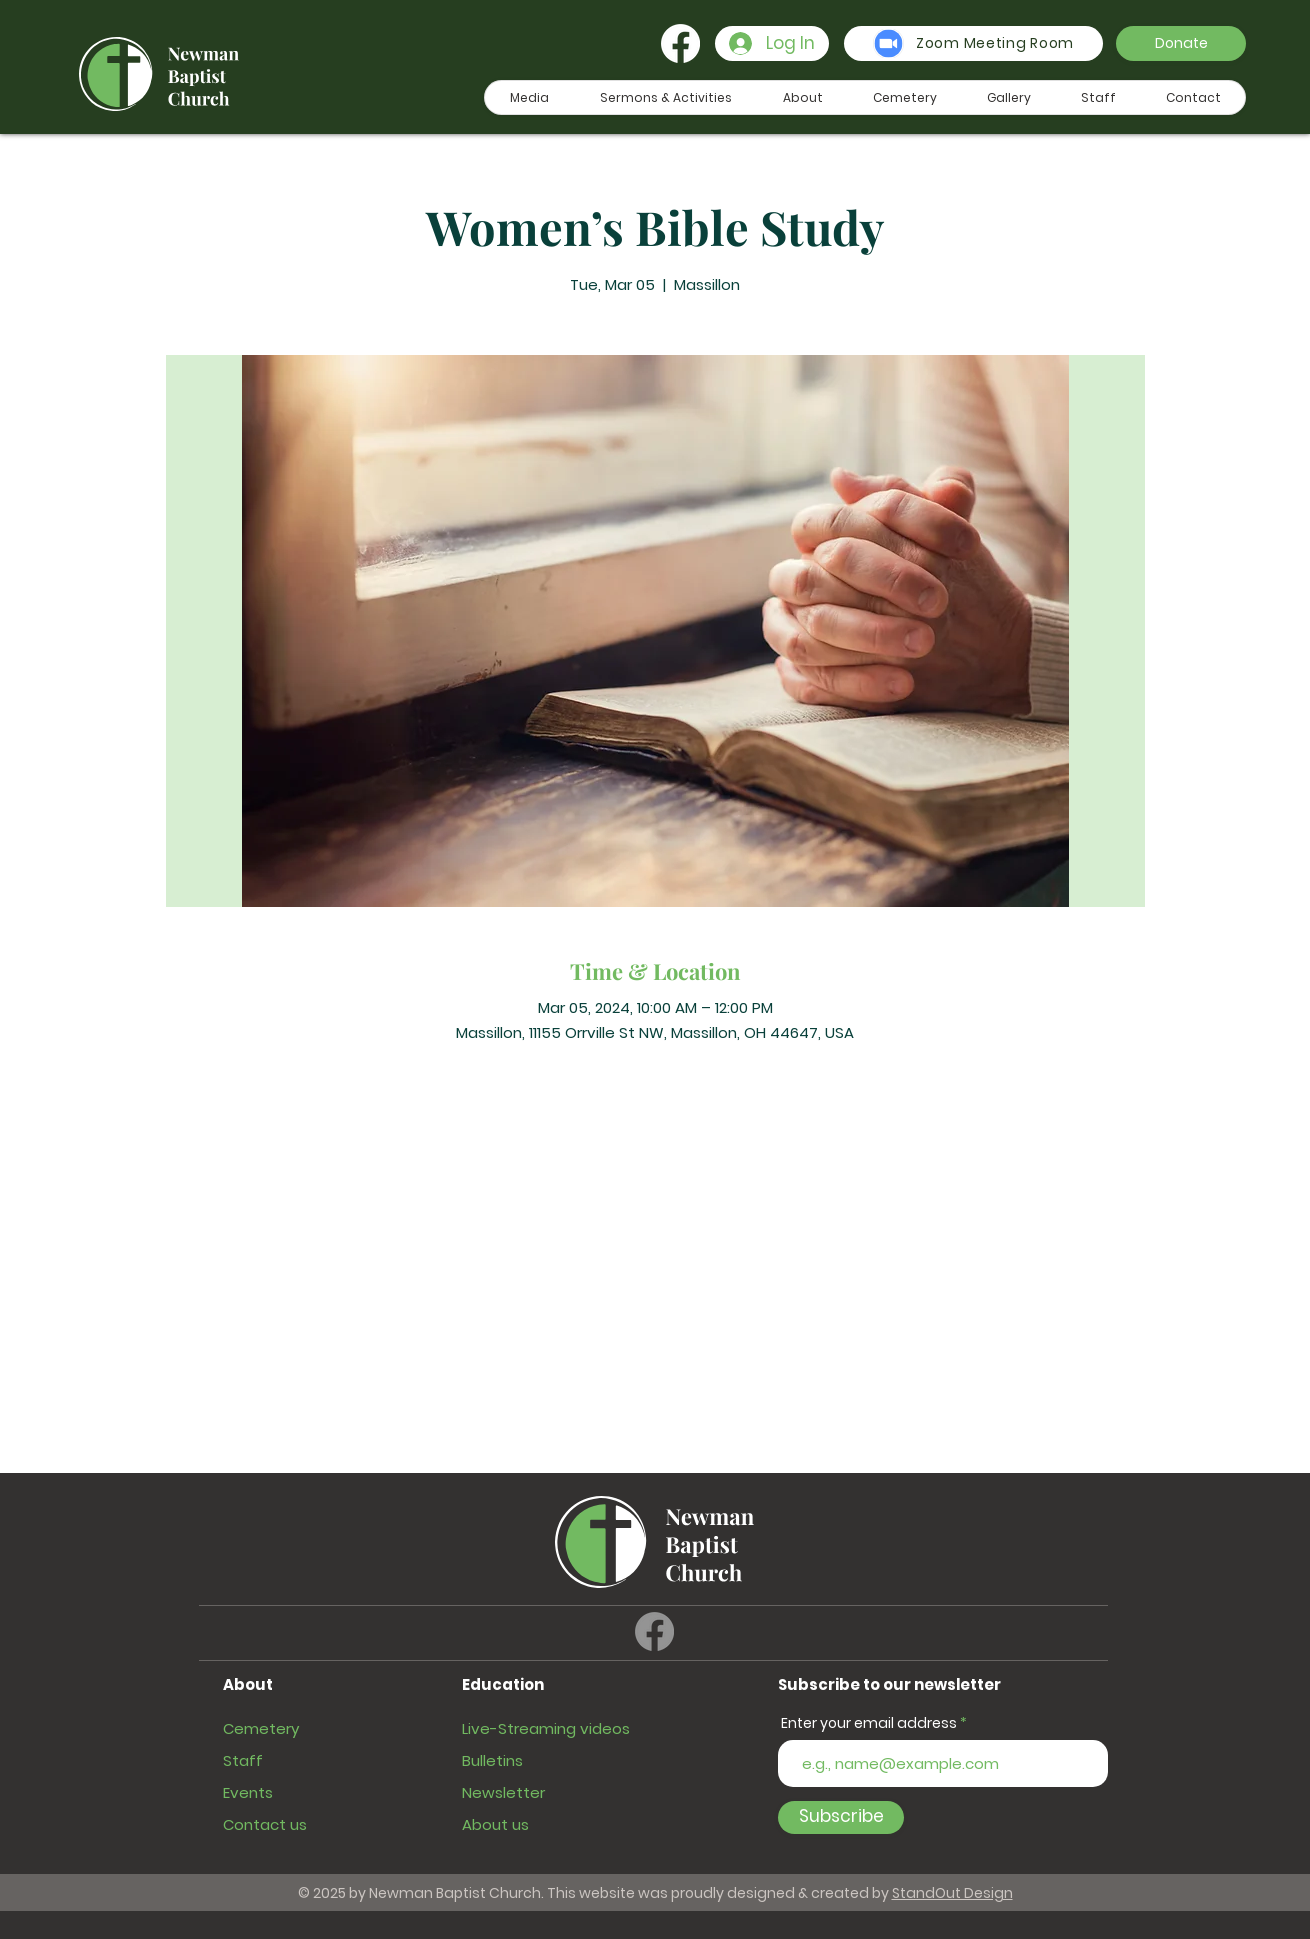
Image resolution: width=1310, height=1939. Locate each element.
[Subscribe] (841, 1817)
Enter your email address (869, 1723)
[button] (1181, 43)
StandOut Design (952, 1893)
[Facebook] (680, 43)
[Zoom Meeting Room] (973, 43)
